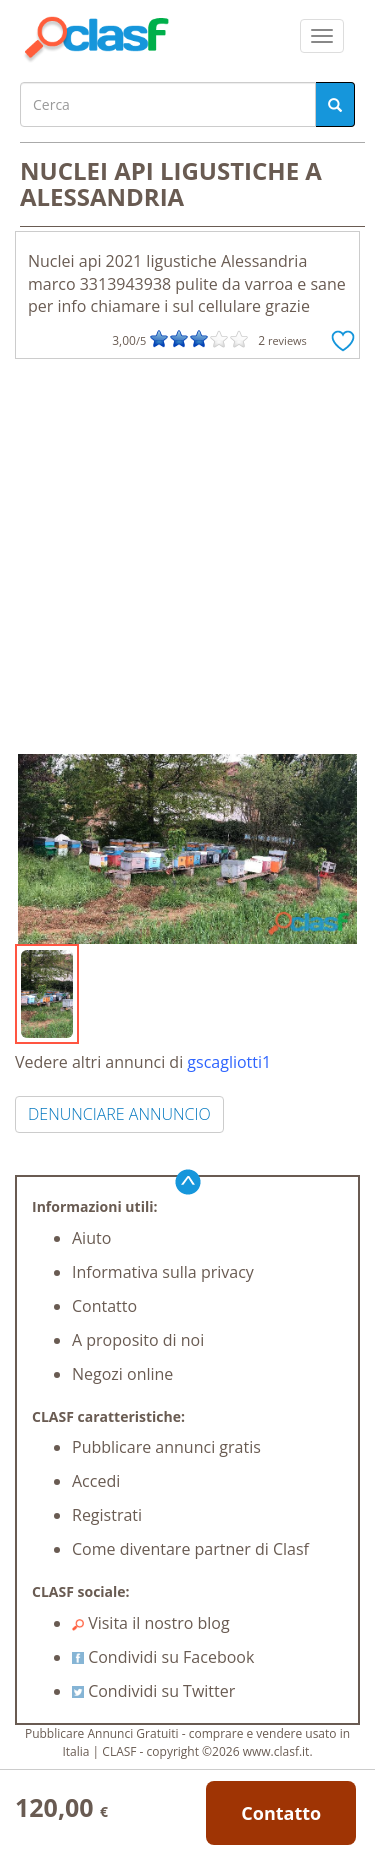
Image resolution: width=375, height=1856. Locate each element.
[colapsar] (322, 36)
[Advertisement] (187, 556)
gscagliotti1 (229, 1062)
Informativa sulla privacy (163, 1272)
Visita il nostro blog (151, 1623)
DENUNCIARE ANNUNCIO (119, 1114)
